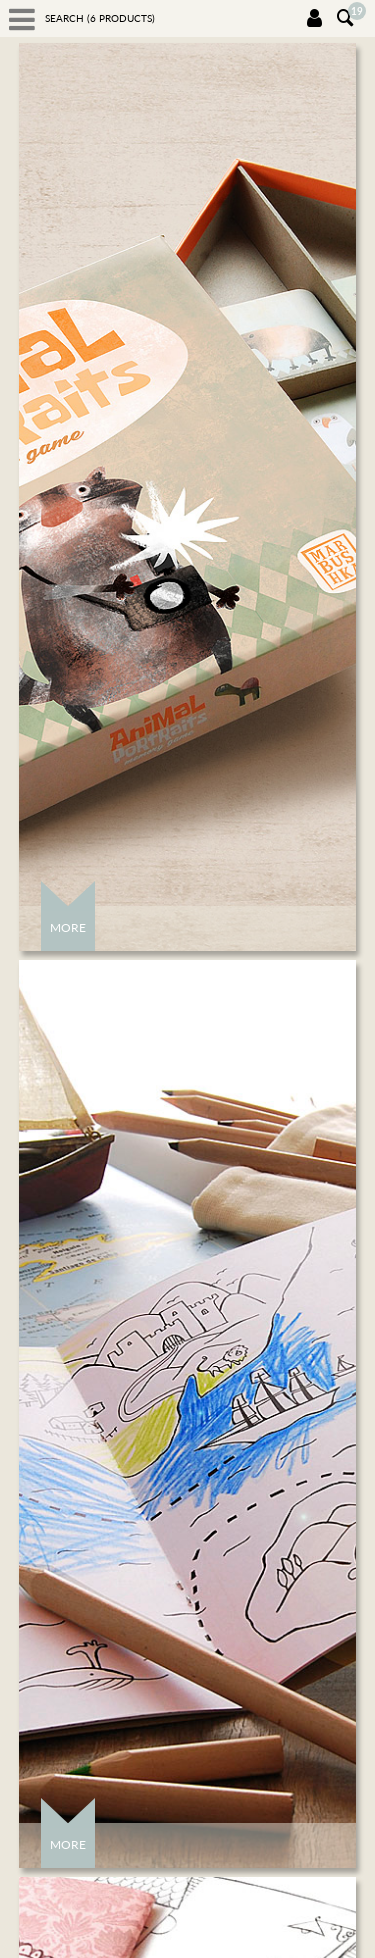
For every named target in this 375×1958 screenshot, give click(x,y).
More (68, 927)
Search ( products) (100, 18)
